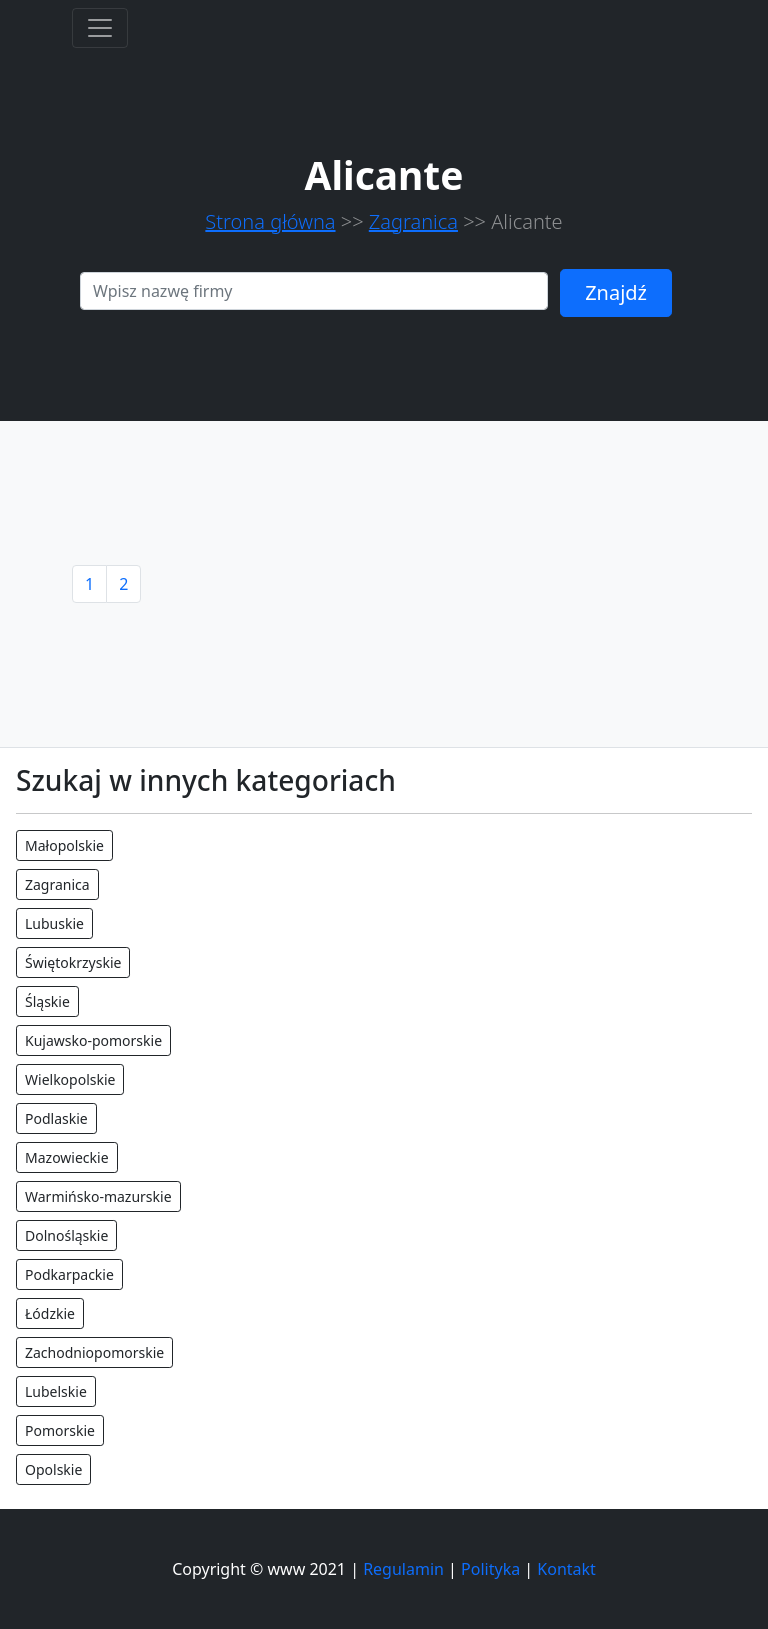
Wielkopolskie (70, 1079)
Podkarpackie (69, 1274)
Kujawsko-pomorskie (93, 1040)
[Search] (314, 291)
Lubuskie (54, 923)
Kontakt (566, 1569)
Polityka (490, 1569)
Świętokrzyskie (73, 962)
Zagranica (413, 221)
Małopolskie (64, 845)
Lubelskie (56, 1391)
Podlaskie (56, 1118)
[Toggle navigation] (100, 28)
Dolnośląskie (66, 1235)
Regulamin (403, 1569)
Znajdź (616, 292)
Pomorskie (60, 1430)
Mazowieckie (67, 1157)
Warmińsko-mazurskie (98, 1196)
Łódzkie (50, 1313)
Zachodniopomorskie (94, 1352)
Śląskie (47, 1001)
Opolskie (53, 1469)
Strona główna (270, 221)
